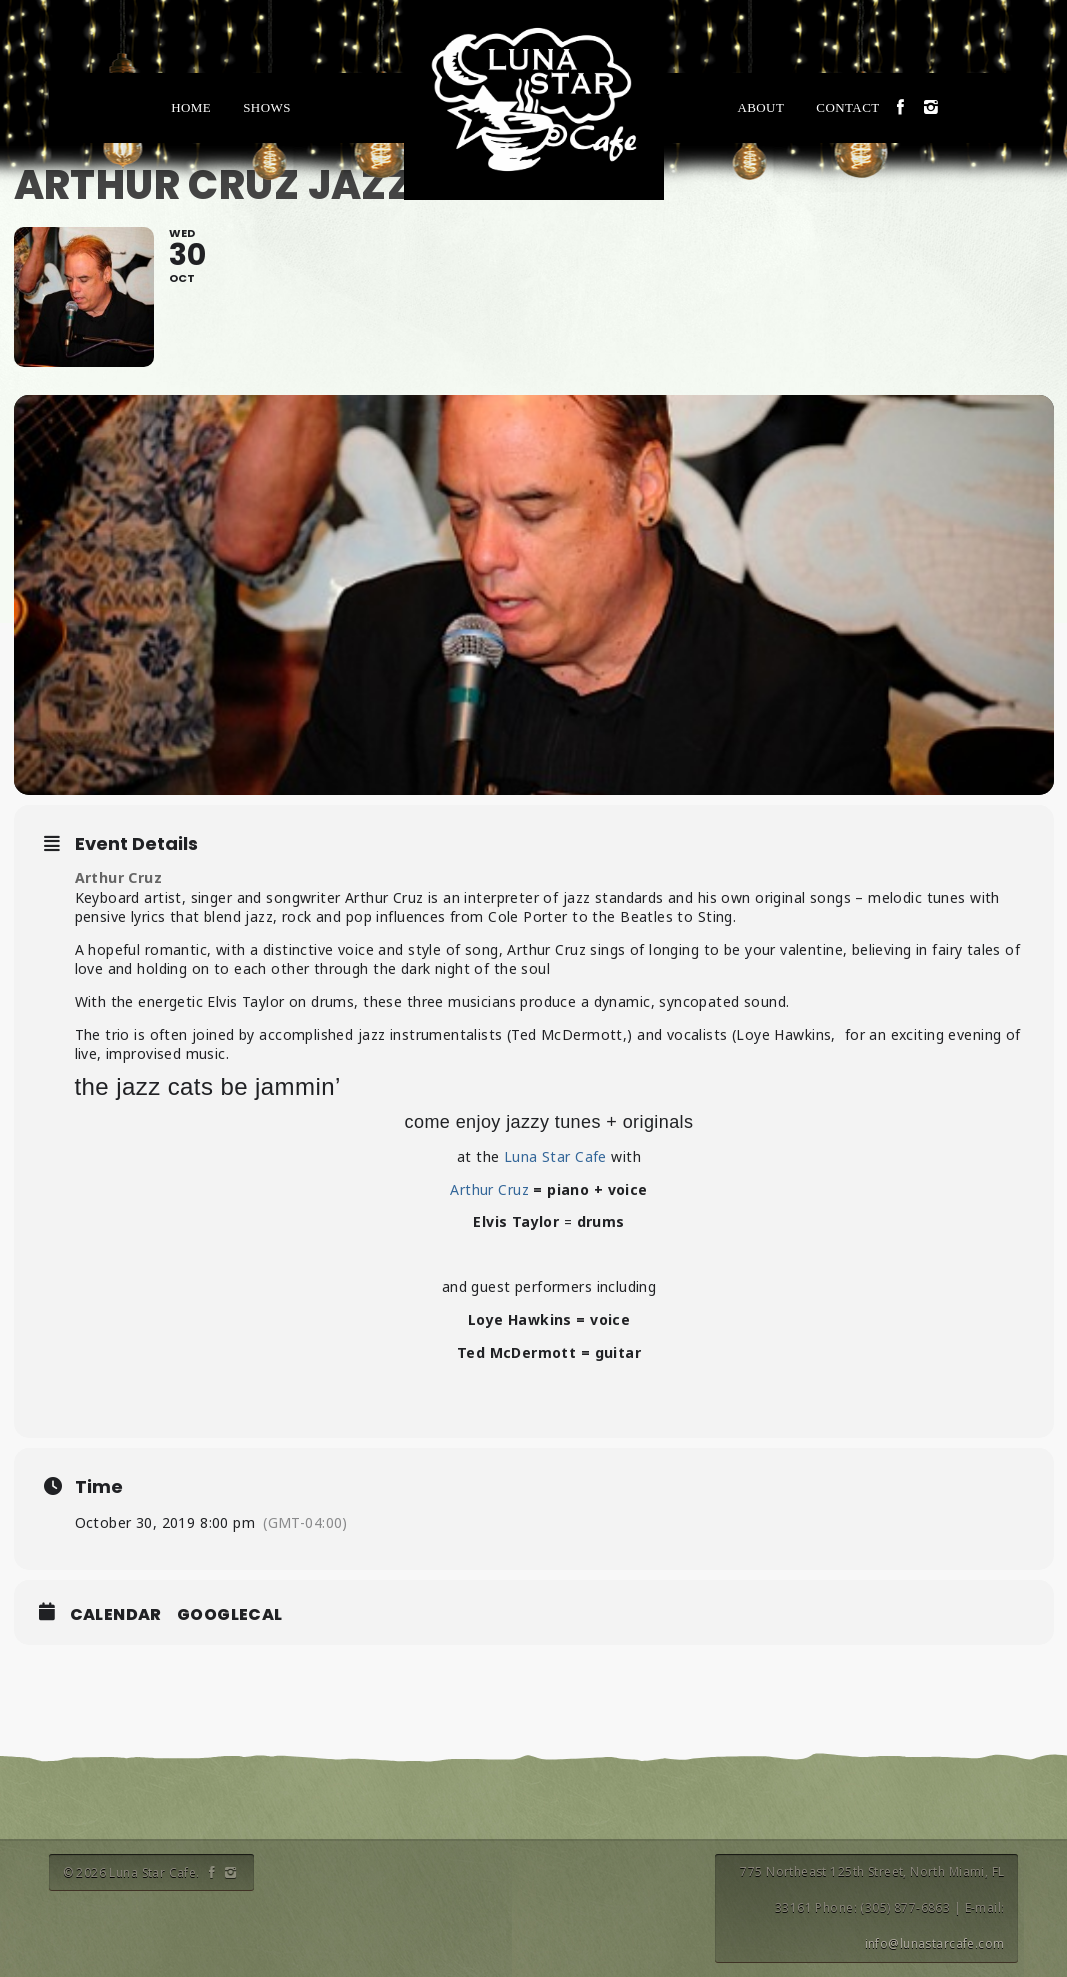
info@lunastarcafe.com (935, 1943)
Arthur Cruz (121, 877)
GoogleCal (230, 1615)
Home (191, 107)
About (760, 107)
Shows (267, 107)
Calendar (116, 1615)
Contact (847, 107)
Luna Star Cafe (555, 1156)
